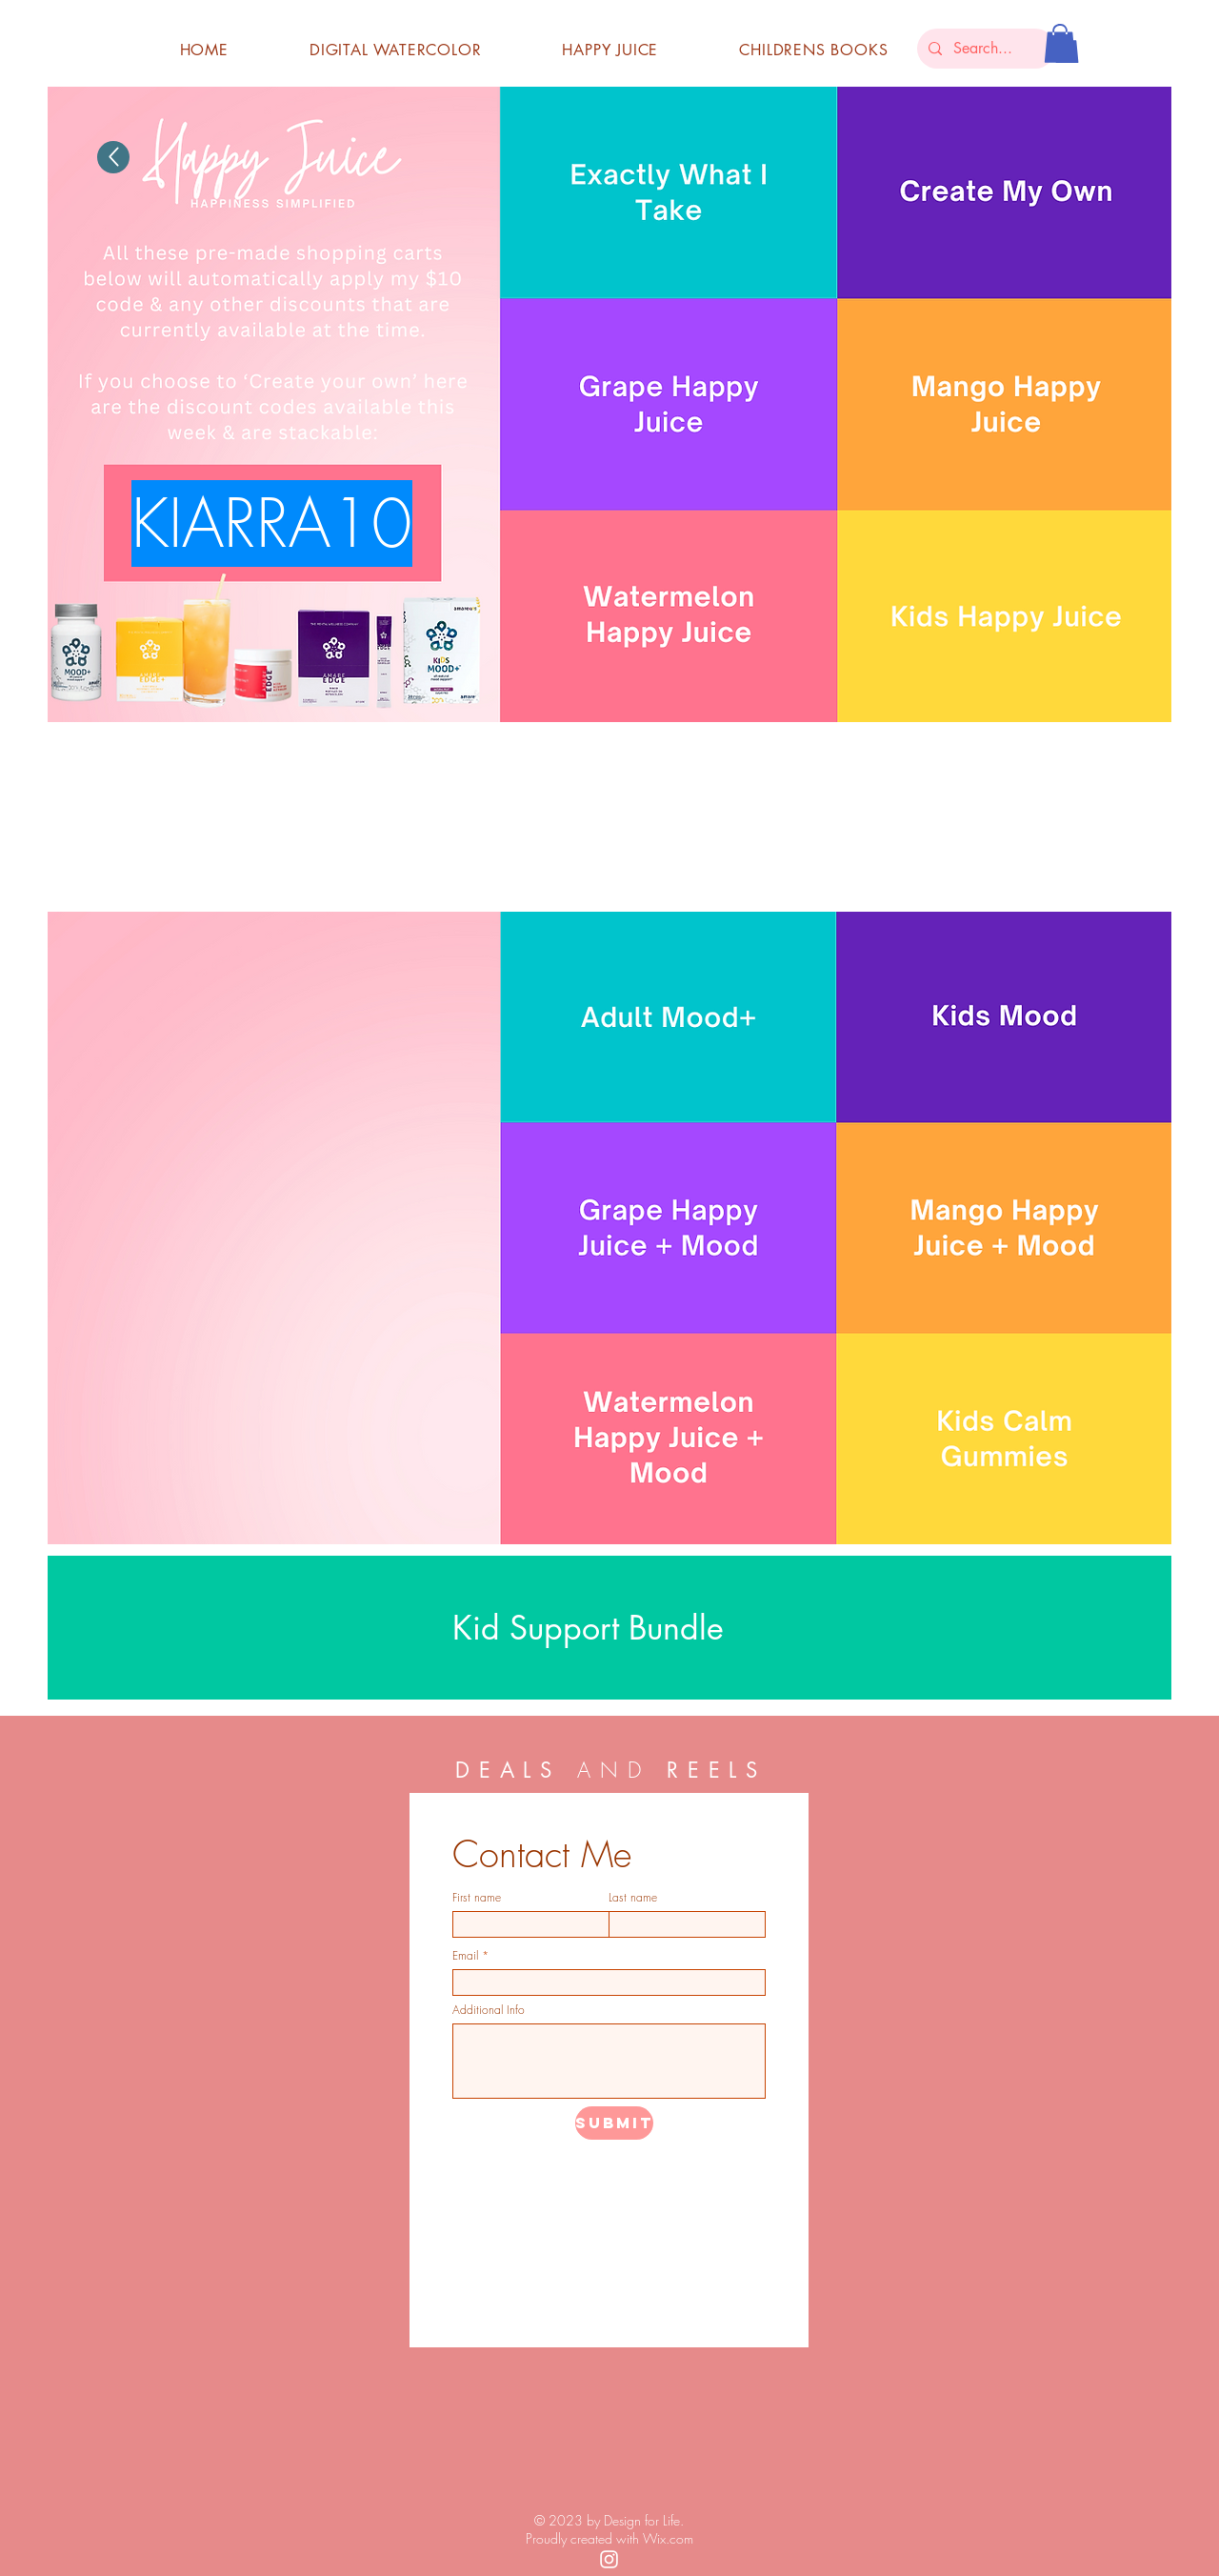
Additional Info (488, 2010)
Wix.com (668, 2538)
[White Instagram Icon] (609, 2559)
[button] (1060, 43)
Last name (633, 1897)
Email (465, 1956)
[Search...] (984, 49)
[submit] (614, 2123)
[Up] (113, 157)
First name (476, 1897)
